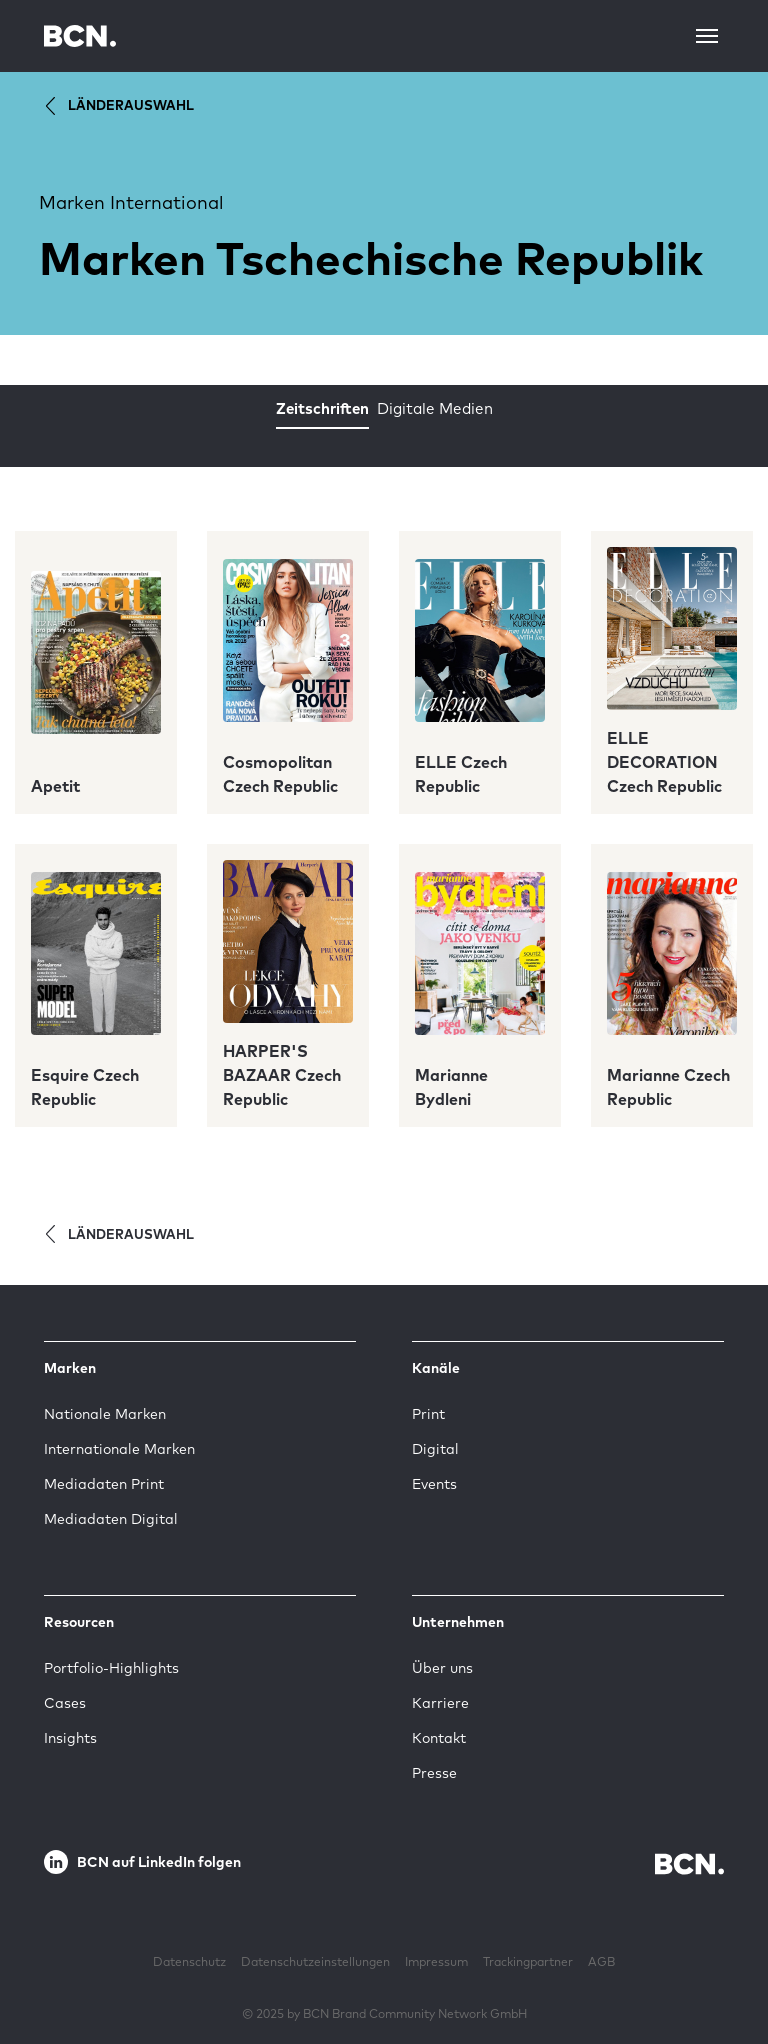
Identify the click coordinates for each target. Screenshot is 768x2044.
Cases (65, 1703)
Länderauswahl (116, 106)
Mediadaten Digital (111, 1519)
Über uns (442, 1668)
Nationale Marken (105, 1414)
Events (434, 1484)
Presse (434, 1773)
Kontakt (439, 1738)
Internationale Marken (119, 1449)
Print (428, 1414)
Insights (70, 1738)
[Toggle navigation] (707, 36)
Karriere (440, 1703)
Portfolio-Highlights (111, 1668)
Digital (435, 1449)
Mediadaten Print (104, 1484)
